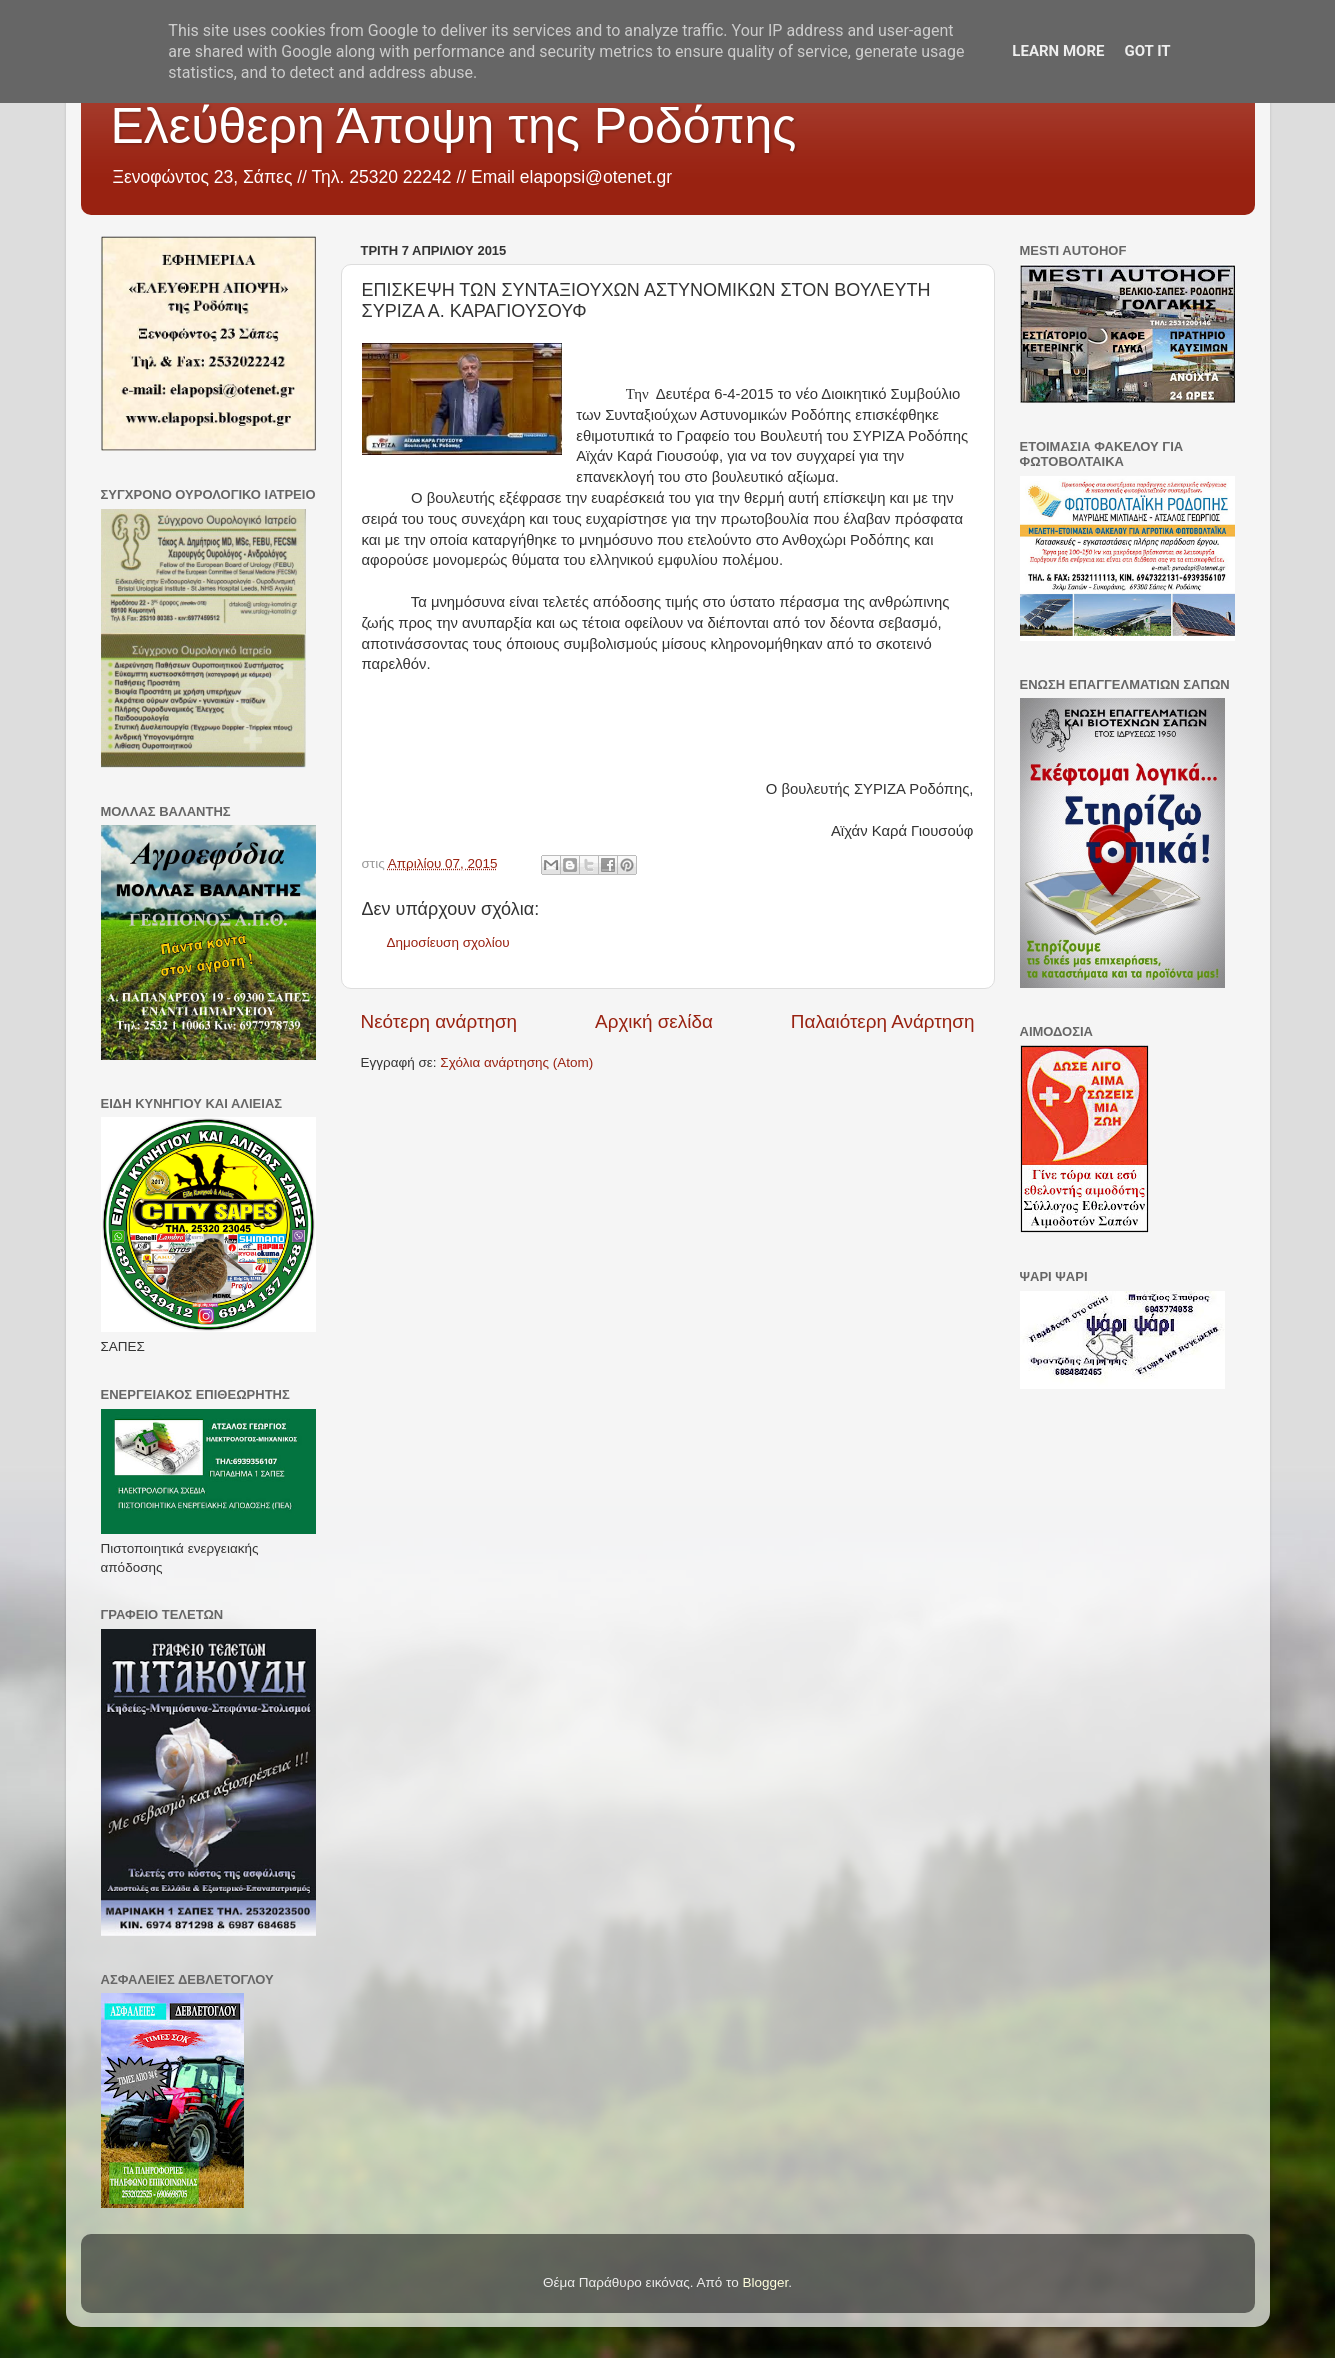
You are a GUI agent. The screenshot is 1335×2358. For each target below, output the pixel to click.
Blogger (766, 2282)
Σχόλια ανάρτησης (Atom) (516, 1062)
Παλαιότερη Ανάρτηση (883, 1021)
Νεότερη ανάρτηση (439, 1021)
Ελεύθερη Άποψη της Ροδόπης (454, 126)
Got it (1147, 51)
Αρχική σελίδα (654, 1021)
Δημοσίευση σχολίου (448, 942)
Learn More (1058, 51)
